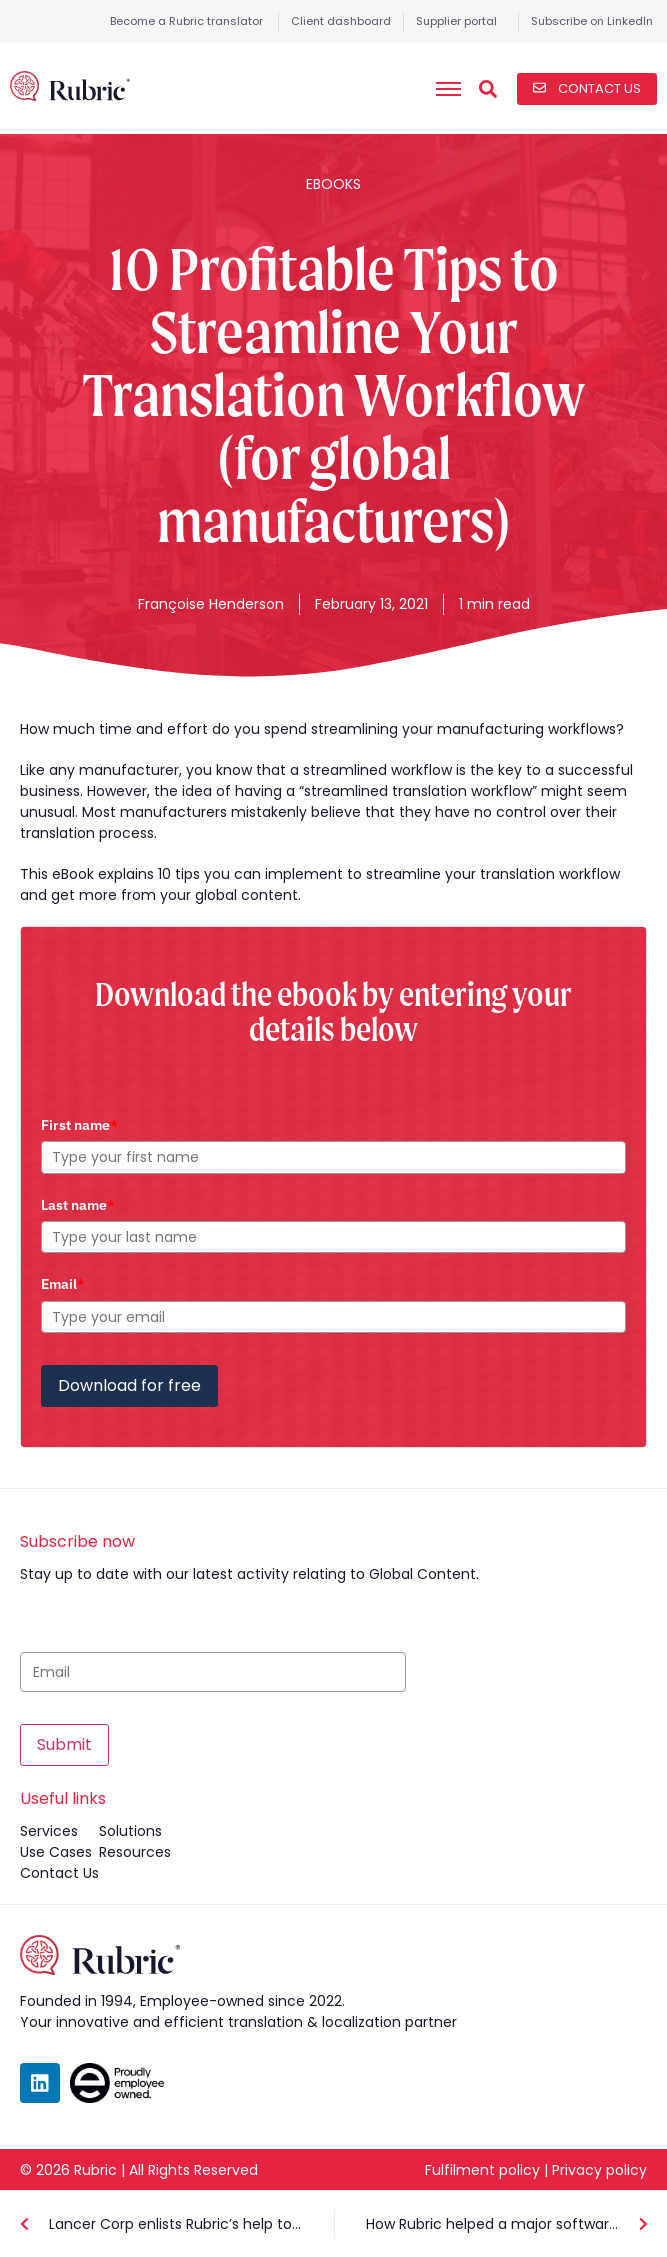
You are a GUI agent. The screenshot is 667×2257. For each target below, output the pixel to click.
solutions (130, 1831)
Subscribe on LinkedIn (592, 21)
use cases (56, 1852)
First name (79, 1125)
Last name (78, 1205)
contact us (59, 1873)
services (49, 1831)
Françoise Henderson (211, 604)
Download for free (129, 1385)
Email (63, 1284)
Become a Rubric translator (186, 21)
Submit (64, 1744)
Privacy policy (599, 2170)
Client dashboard (341, 21)
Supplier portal (456, 21)
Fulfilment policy (482, 2170)
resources (135, 1852)
